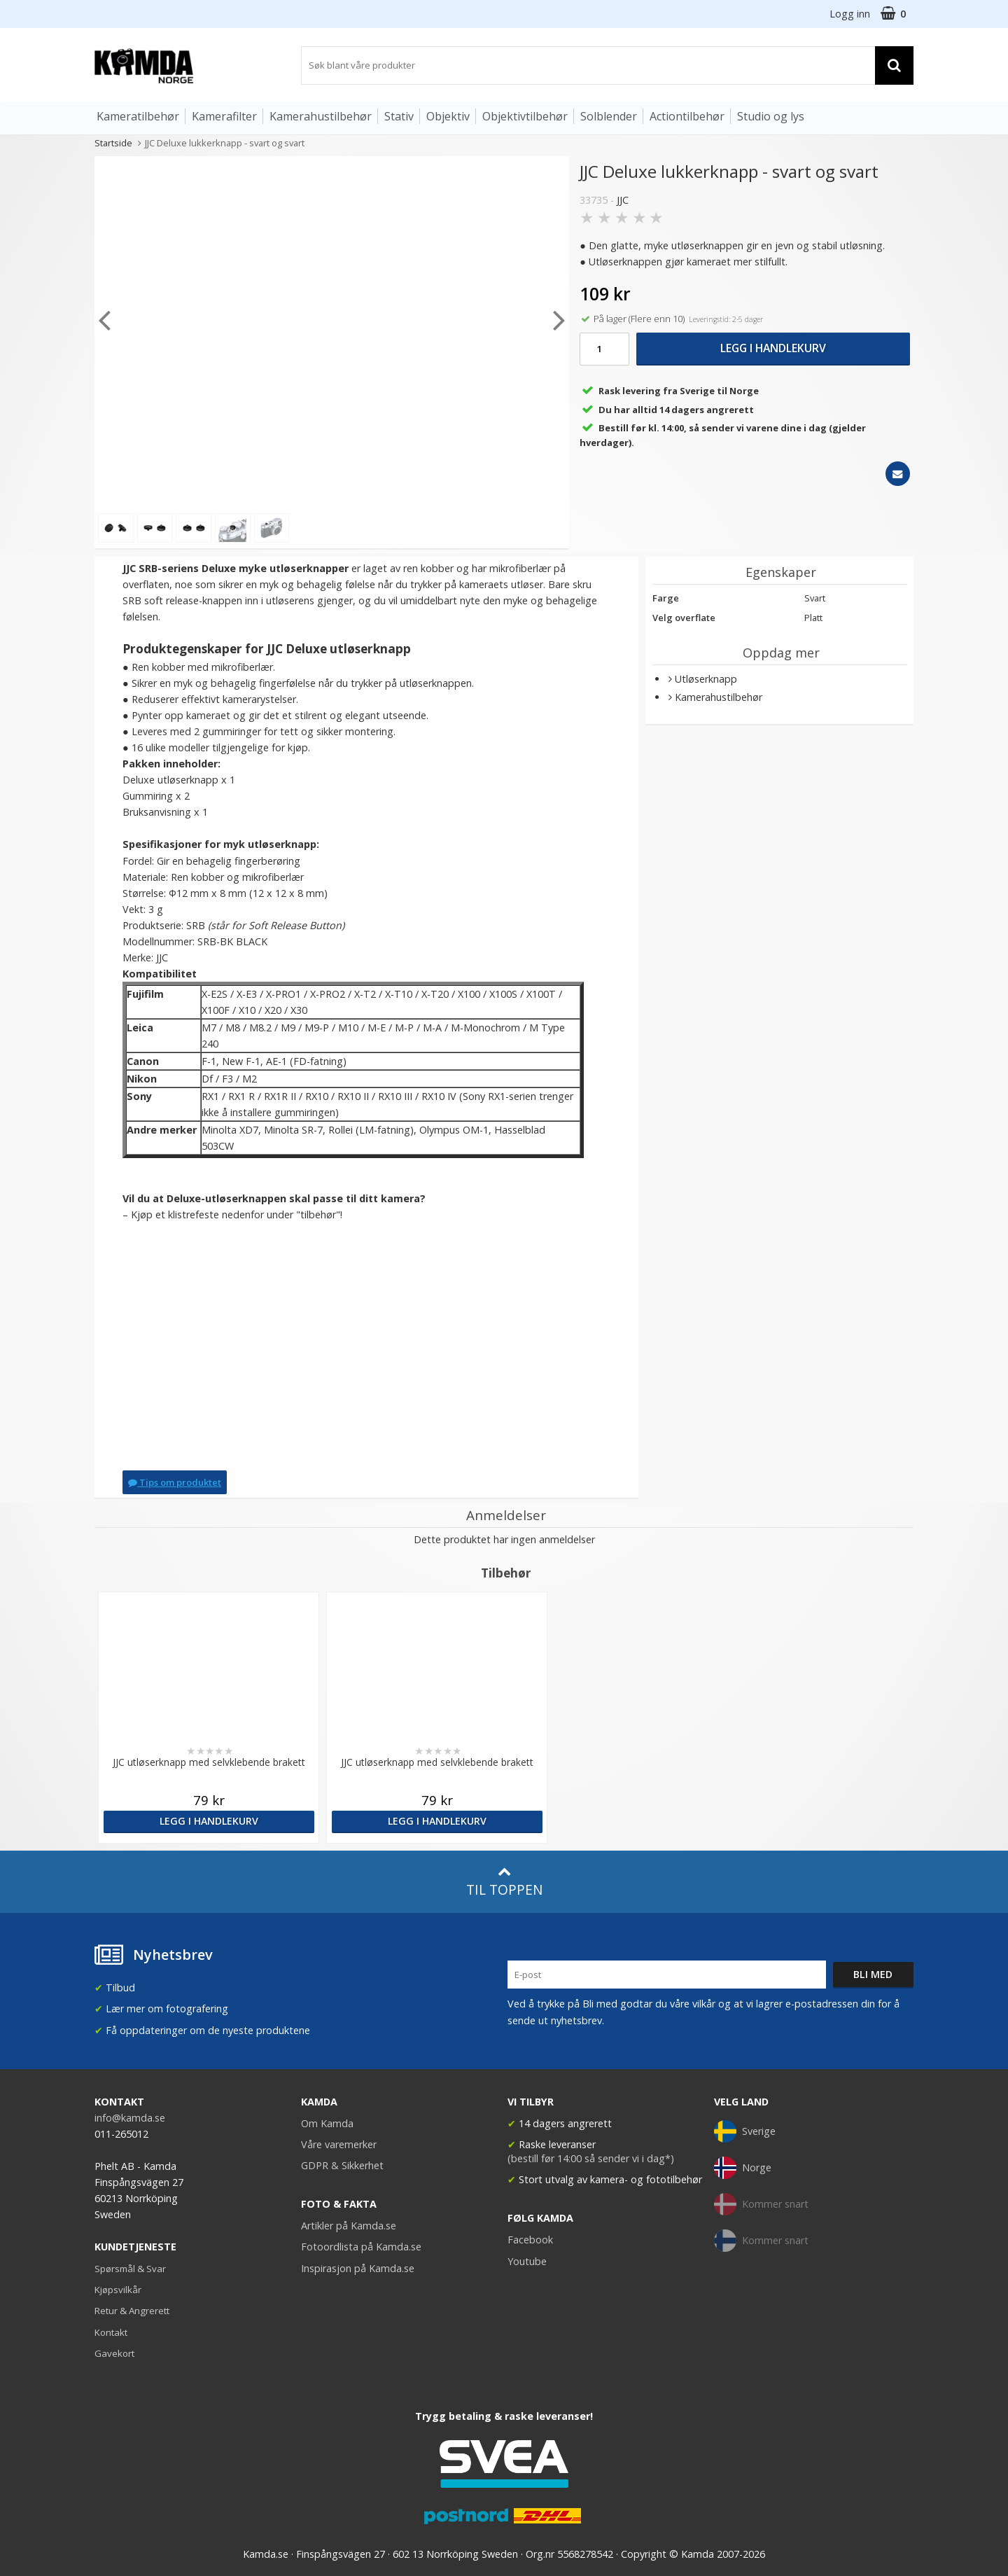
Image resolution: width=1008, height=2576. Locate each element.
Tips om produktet (174, 1482)
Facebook (530, 2239)
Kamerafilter (224, 116)
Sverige (745, 2131)
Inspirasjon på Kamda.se (357, 2268)
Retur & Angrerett (131, 2310)
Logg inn (850, 13)
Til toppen (504, 1882)
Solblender (608, 116)
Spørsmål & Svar (130, 2268)
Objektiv (448, 116)
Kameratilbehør (138, 116)
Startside (113, 143)
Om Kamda (327, 2123)
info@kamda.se (129, 2117)
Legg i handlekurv (773, 348)
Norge (742, 2168)
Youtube (527, 2261)
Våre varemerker (339, 2144)
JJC (623, 200)
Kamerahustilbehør (321, 116)
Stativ (399, 116)
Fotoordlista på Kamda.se (361, 2246)
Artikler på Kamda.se (348, 2225)
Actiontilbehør (687, 116)
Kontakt (110, 2332)
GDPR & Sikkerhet (342, 2165)
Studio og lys (770, 116)
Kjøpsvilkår (117, 2289)
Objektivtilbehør (525, 116)
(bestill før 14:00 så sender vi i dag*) (590, 2158)
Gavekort (114, 2353)
